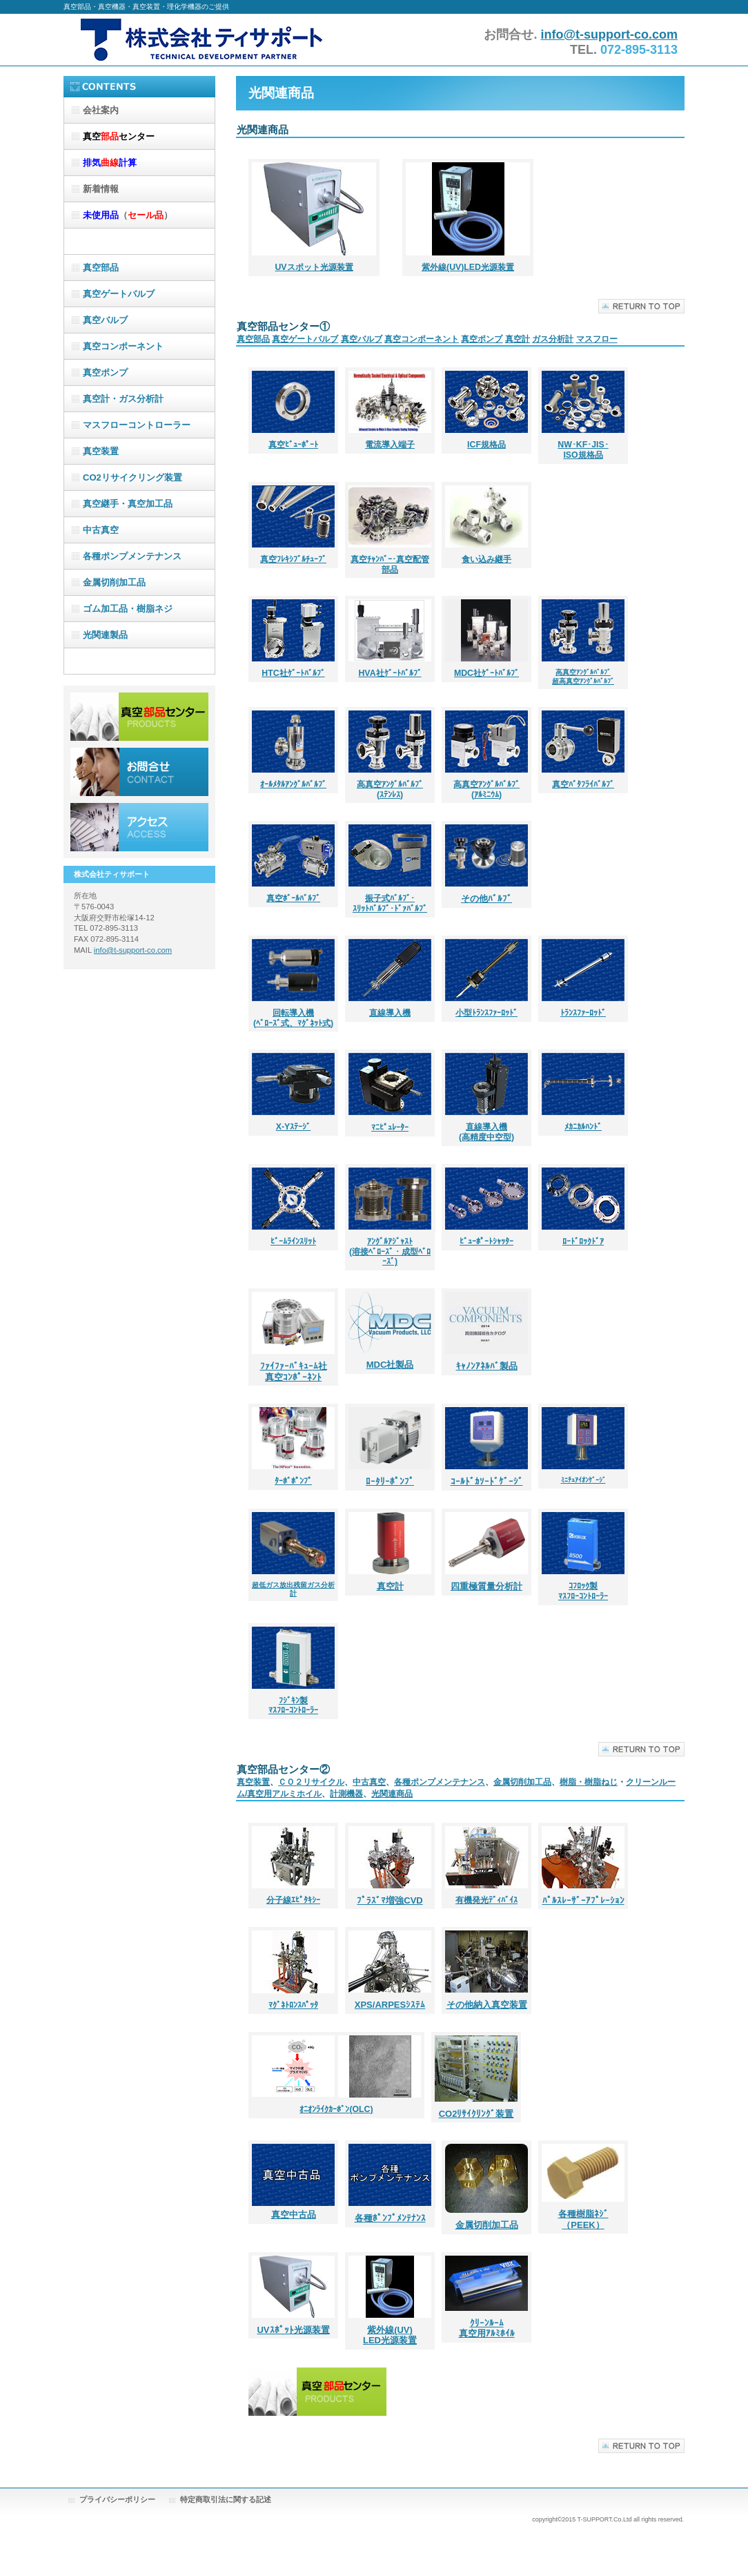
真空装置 (253, 1782)
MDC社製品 (390, 1364)
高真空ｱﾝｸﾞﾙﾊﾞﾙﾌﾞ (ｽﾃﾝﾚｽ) (390, 789)
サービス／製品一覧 (139, 717)
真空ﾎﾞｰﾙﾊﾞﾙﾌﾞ (293, 898)
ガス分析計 (552, 339)
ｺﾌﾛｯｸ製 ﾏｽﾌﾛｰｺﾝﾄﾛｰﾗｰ (583, 1591)
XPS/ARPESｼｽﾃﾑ (390, 2004)
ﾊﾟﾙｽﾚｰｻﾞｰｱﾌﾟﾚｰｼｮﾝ (583, 1900)
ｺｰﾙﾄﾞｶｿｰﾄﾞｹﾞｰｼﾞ (487, 1481)
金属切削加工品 (522, 1782)
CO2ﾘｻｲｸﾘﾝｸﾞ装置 (476, 2114)
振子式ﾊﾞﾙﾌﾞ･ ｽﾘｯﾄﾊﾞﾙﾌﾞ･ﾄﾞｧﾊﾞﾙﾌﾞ (390, 903)
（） (128, 215)
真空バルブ (361, 339)
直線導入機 (390, 1013)
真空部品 (253, 339)
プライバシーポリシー (117, 2499)
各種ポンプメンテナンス (439, 1782)
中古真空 (369, 1782)
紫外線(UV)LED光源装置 (468, 267)
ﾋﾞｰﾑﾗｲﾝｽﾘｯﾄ (293, 1241)
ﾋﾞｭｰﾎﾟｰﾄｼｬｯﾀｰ (486, 1241)
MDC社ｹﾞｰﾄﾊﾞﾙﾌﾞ (486, 673)
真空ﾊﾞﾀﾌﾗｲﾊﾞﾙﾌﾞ (583, 784)
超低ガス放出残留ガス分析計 (293, 1589)
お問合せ (139, 772)
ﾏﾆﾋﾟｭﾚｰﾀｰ (390, 1127)
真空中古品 (293, 2214)
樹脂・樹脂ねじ (589, 1782)
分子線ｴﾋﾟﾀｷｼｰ (293, 1900)
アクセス (139, 827)
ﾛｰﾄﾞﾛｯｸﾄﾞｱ (583, 1241)
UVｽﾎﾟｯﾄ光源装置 (293, 2330)
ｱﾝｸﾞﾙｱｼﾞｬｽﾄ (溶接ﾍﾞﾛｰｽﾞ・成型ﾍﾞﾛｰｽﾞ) (390, 1252)
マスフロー (597, 339)
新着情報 (101, 189)
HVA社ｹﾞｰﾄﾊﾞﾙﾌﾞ (389, 673)
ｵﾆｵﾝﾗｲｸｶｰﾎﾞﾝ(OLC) (336, 2109)
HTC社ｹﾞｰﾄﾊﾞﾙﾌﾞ (293, 673)
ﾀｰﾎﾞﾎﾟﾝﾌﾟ (293, 1481)
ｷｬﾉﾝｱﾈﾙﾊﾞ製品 (487, 1366)
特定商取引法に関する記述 (225, 2499)
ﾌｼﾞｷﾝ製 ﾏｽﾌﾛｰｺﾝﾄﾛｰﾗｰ (293, 1706)
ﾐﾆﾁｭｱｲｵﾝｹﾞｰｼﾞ (583, 1480)
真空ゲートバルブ (305, 339)
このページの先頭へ (641, 306)
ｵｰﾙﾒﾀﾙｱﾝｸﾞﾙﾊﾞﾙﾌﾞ (293, 784)
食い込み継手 (486, 559)
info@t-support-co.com (609, 34)
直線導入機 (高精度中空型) (486, 1132)
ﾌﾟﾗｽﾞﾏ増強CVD (389, 1900)
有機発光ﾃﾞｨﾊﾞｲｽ (486, 1900)
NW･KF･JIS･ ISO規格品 (583, 450)
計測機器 (346, 1794)
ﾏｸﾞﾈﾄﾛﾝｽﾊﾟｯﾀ (293, 2005)
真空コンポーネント (421, 339)
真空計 (517, 339)
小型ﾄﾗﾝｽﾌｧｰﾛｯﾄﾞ (486, 1013)
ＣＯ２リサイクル (311, 1782)
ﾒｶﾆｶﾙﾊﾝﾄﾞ (583, 1127)
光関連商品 (392, 1794)
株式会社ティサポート (201, 40)
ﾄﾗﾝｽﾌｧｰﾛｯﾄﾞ (583, 1013)
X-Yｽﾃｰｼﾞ (293, 1127)
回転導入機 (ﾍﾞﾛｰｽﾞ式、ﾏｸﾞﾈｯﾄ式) (293, 1018)
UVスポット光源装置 (314, 267)
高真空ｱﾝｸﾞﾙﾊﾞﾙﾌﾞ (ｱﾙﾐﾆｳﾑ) (486, 789)
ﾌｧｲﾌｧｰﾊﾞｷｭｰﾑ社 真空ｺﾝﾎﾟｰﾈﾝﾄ (293, 1371)
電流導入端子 (390, 444)
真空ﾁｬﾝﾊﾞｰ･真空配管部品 (390, 564)
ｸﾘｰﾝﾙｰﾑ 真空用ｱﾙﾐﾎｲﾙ (487, 2328)
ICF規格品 (486, 444)
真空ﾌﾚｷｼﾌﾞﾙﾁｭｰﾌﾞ (293, 559)
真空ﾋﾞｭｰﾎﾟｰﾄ (293, 444)
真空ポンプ (481, 339)
